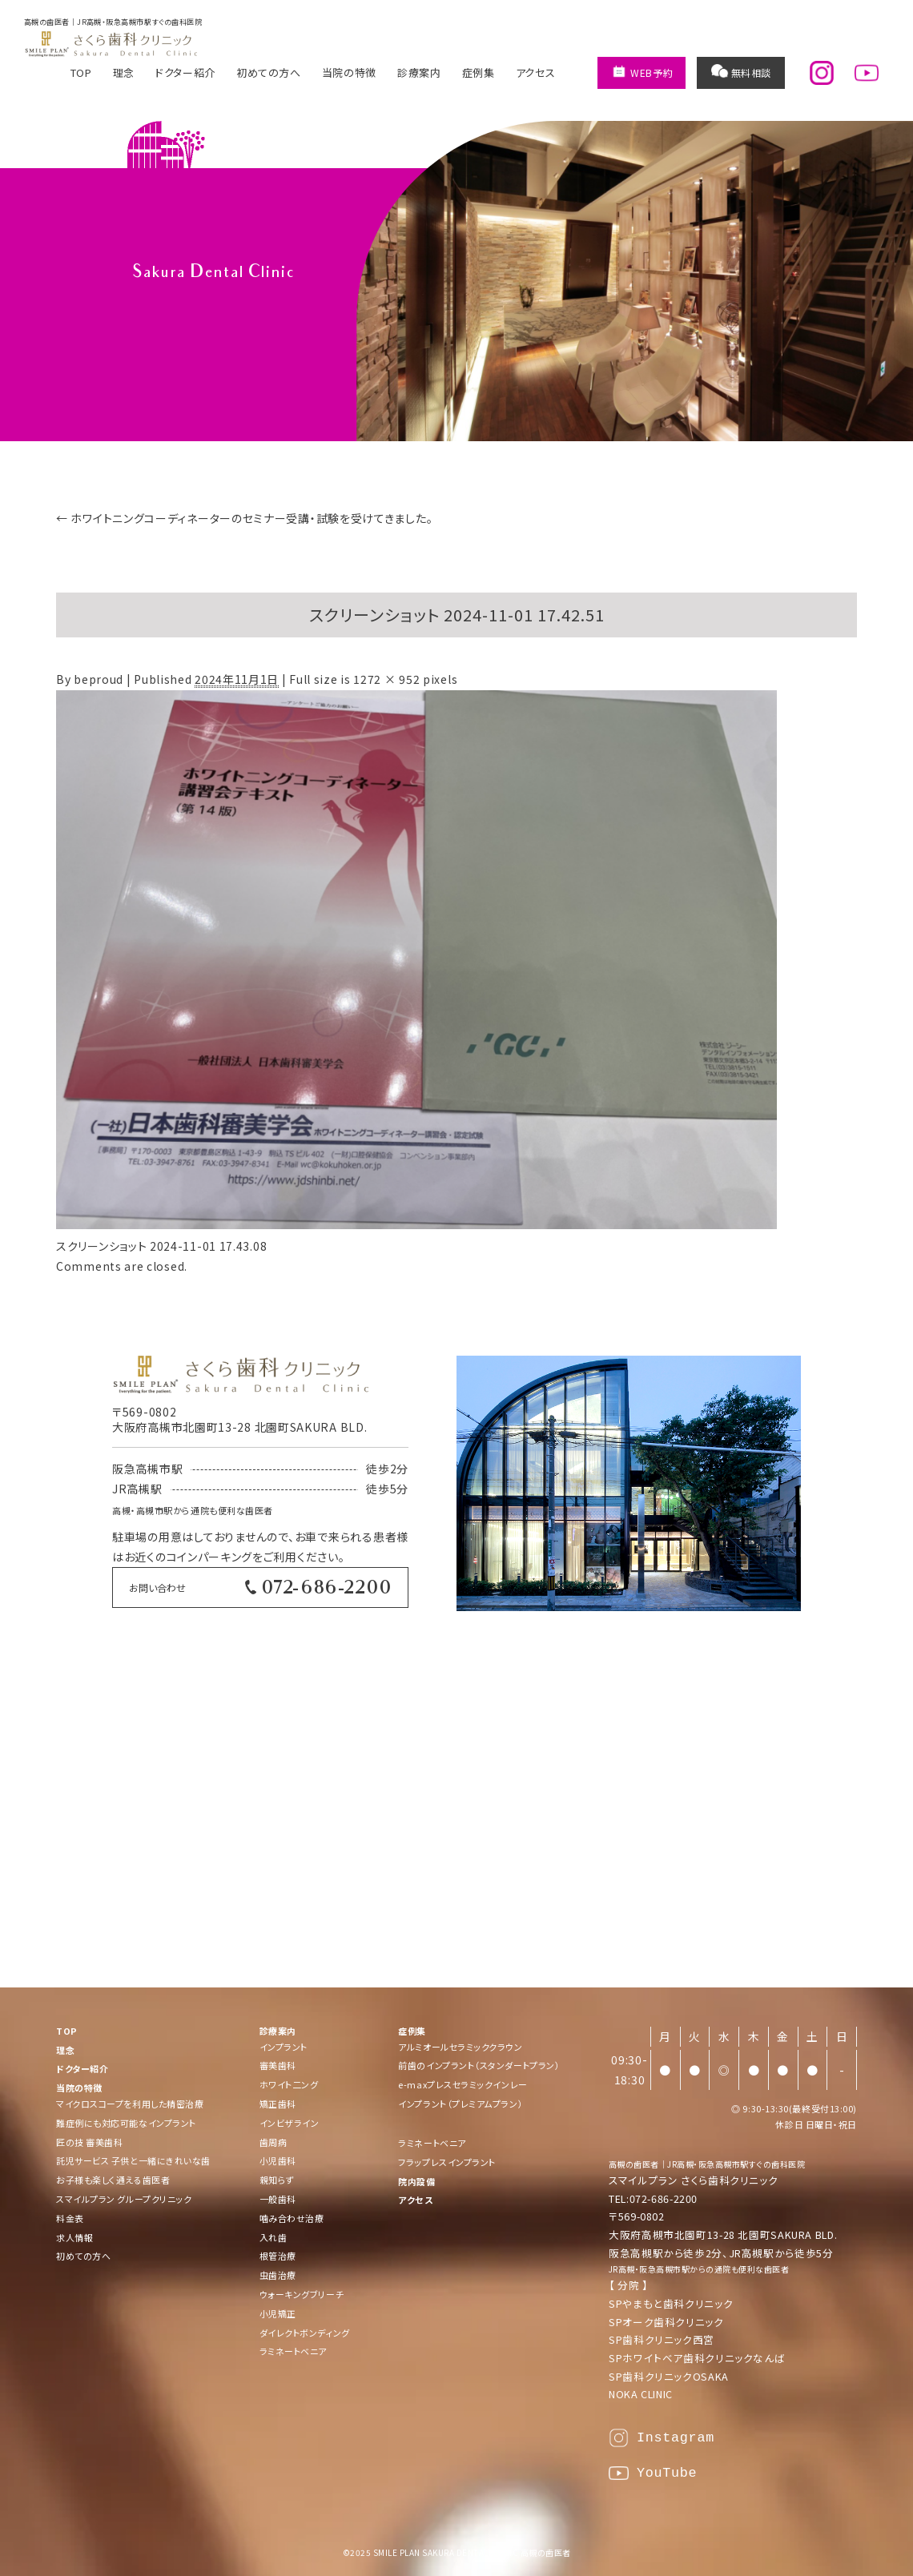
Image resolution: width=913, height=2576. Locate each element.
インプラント (283, 2046)
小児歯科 (277, 2160)
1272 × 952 (386, 679)
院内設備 (416, 2181)
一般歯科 (277, 2198)
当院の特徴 (349, 72)
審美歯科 (277, 2065)
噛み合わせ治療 (291, 2218)
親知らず (276, 2179)
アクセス (536, 72)
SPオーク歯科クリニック (666, 2321)
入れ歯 (273, 2237)
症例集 (478, 72)
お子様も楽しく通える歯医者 (113, 2179)
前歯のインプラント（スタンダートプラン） (479, 2065)
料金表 (70, 2218)
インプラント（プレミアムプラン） (460, 2103)
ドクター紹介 (185, 72)
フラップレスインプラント (447, 2162)
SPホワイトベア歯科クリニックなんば (697, 2357)
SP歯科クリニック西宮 (661, 2339)
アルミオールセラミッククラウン (460, 2046)
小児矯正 (277, 2313)
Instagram (675, 2438)
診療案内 (419, 72)
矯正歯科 (277, 2103)
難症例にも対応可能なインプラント (126, 2122)
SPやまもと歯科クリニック (671, 2303)
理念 (124, 72)
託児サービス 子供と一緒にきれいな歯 (133, 2160)
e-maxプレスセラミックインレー (462, 2084)
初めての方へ (268, 72)
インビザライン (289, 2122)
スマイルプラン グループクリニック (123, 2198)
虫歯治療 (277, 2275)
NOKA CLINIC (641, 2393)
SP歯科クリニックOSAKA (669, 2376)
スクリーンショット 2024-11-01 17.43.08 (161, 1246)
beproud (98, 679)
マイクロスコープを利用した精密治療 (129, 2103)
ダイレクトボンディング (304, 2332)
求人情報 (74, 2237)
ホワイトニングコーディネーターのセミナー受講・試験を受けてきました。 (244, 518)
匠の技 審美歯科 (89, 2142)
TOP (81, 72)
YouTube (667, 2473)
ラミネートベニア (293, 2351)
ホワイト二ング (289, 2084)
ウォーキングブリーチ (301, 2294)
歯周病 (273, 2142)
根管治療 (277, 2255)
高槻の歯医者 (634, 2164)
